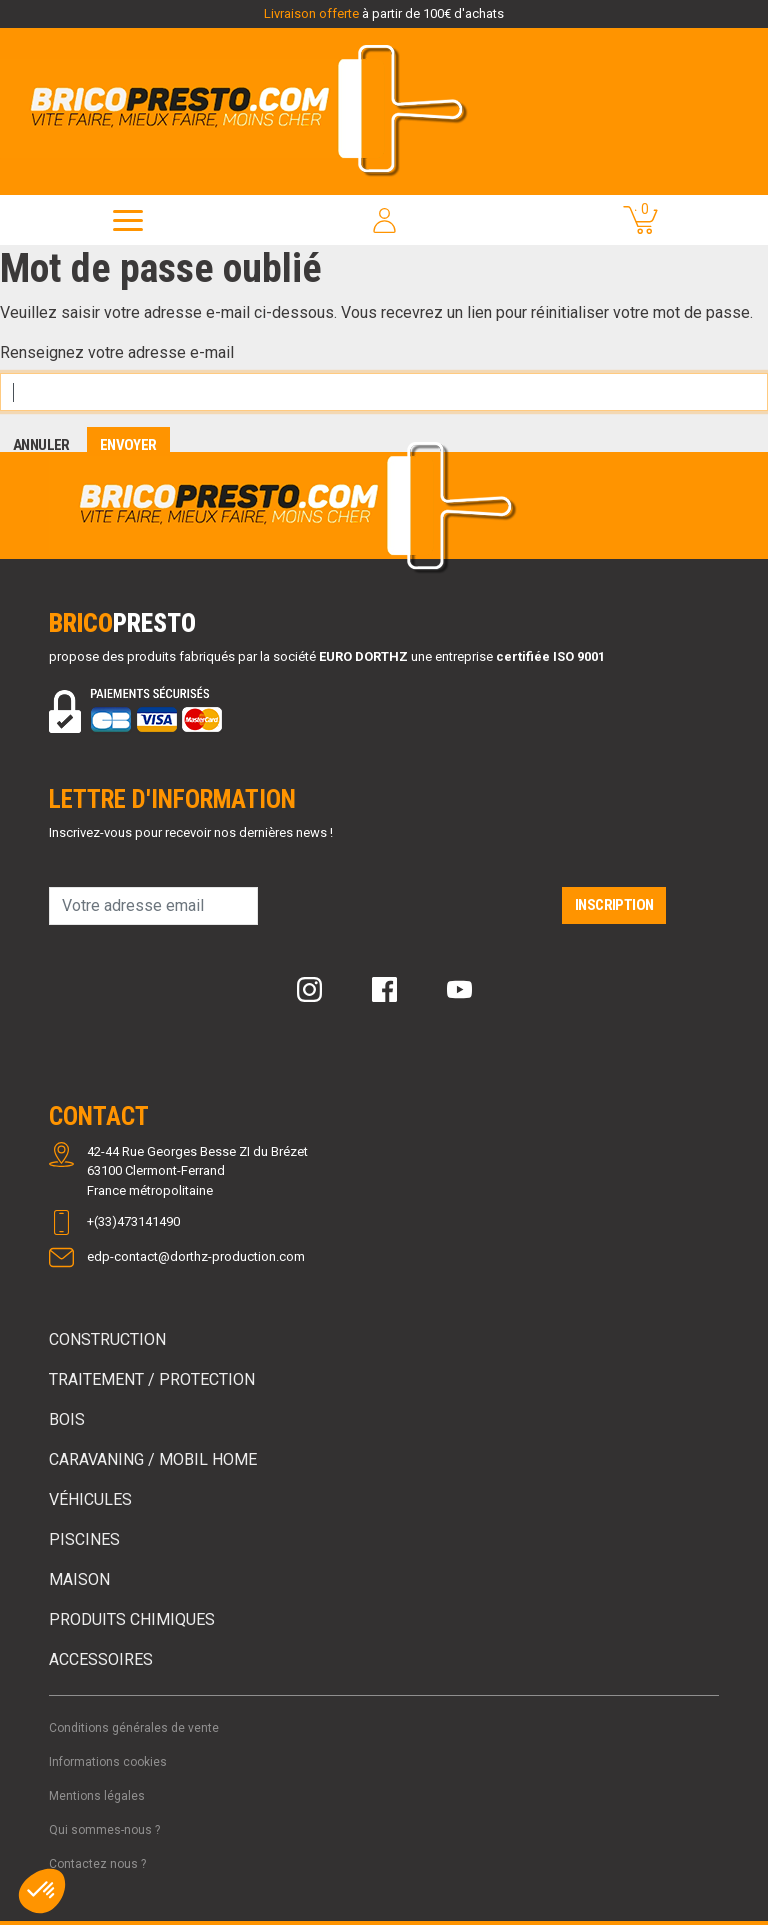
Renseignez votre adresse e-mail (117, 352)
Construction (107, 1339)
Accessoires (101, 1659)
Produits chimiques (132, 1619)
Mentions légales (97, 1796)
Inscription (614, 905)
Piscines (84, 1539)
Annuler (41, 445)
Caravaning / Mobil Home (153, 1459)
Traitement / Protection (152, 1379)
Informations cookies (108, 1762)
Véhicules (90, 1499)
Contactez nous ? (97, 1864)
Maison (79, 1579)
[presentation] (410, 914)
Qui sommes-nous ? (104, 1830)
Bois (67, 1419)
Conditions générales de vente (134, 1728)
